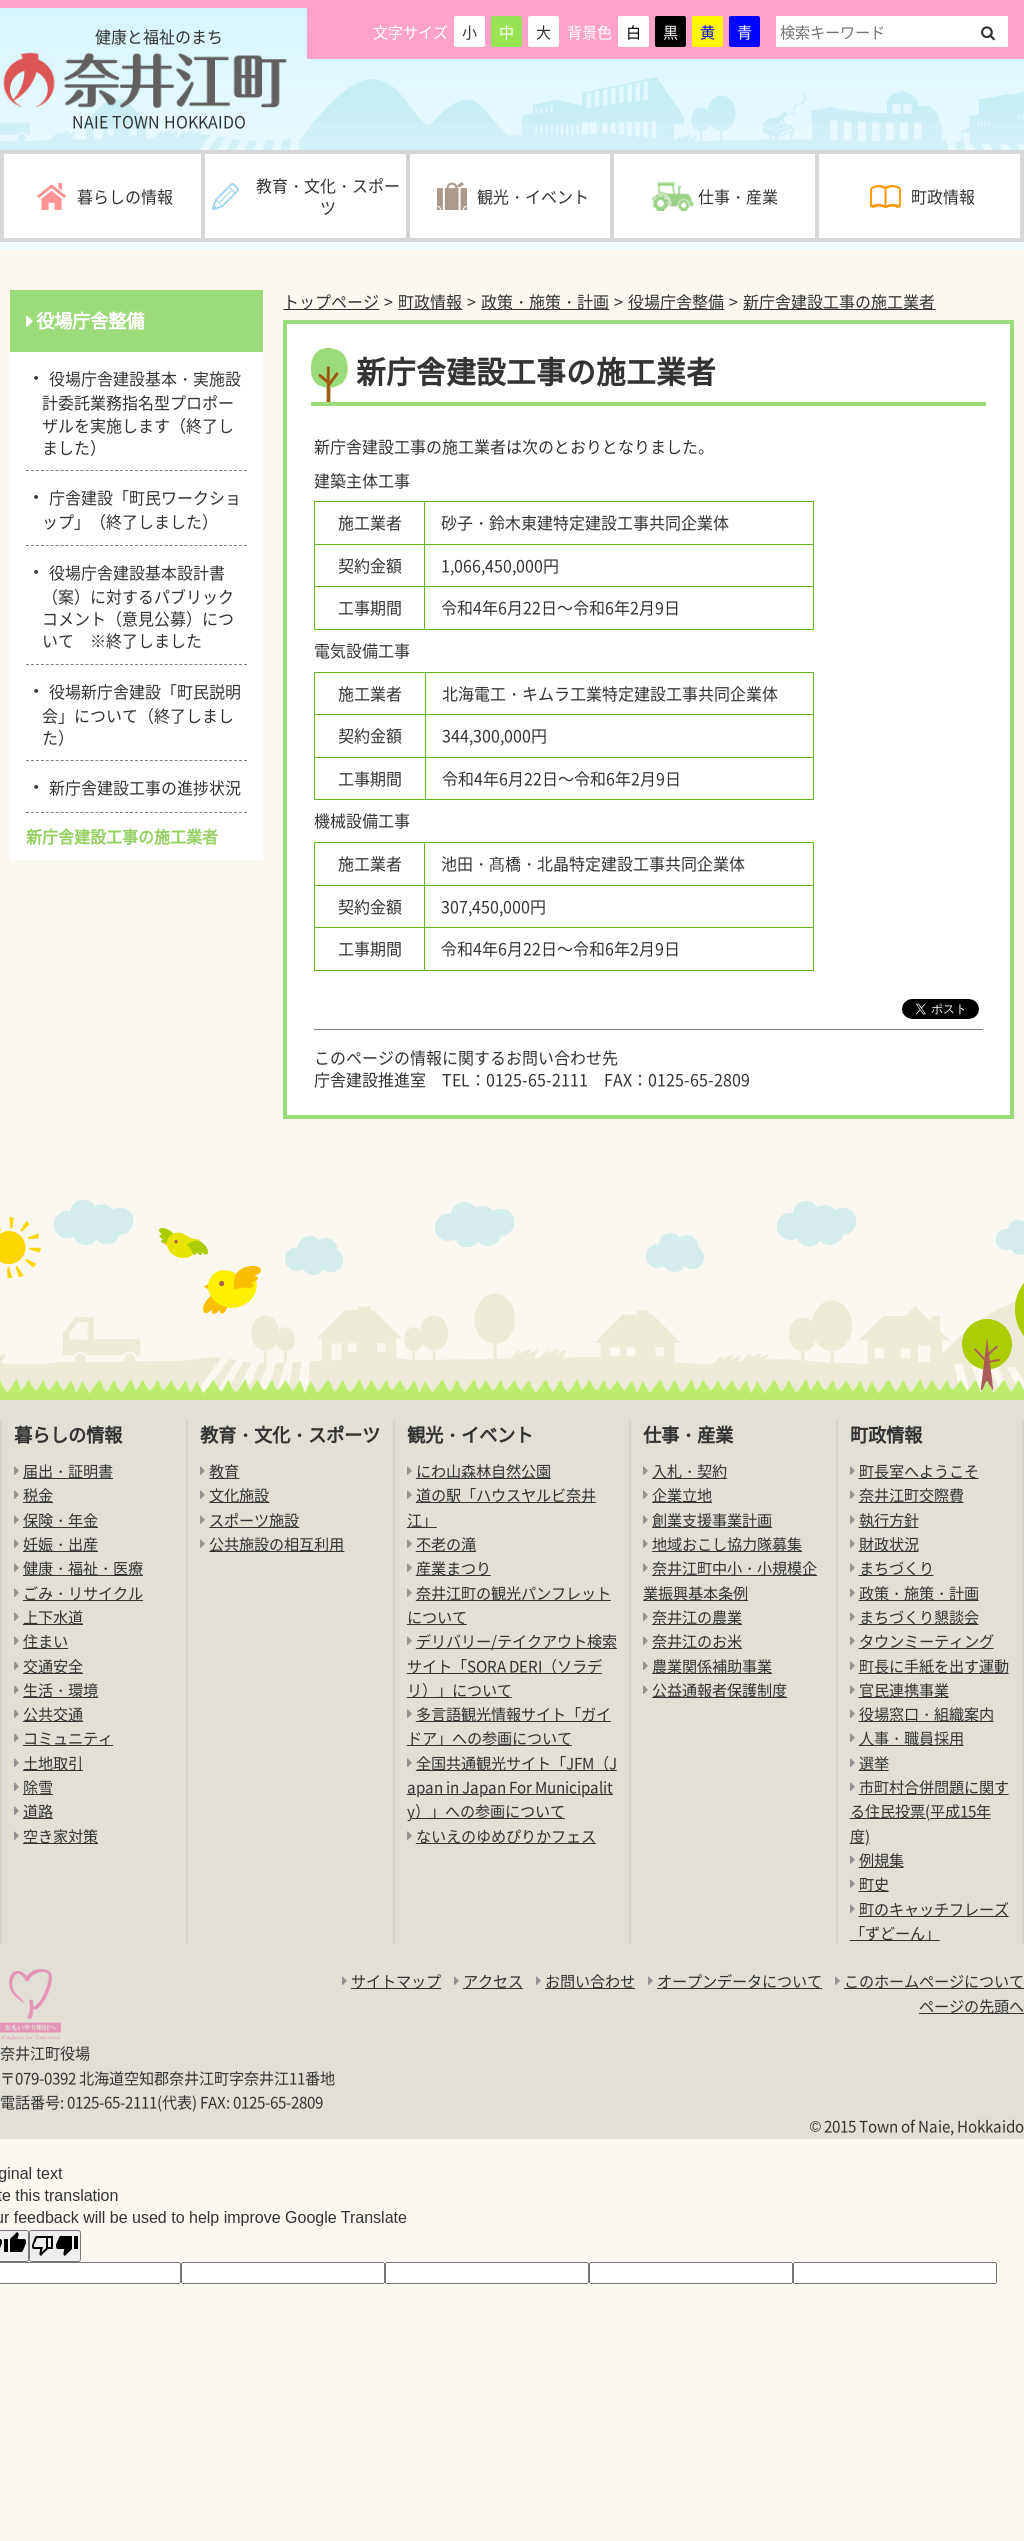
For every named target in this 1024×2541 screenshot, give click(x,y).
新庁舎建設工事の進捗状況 (141, 786)
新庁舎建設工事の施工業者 (839, 301)
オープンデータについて (739, 1980)
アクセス (493, 1980)
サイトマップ (396, 1980)
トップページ (331, 301)
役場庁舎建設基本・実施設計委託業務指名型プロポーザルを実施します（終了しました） (141, 411)
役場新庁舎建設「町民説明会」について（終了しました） (141, 712)
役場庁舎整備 (676, 301)
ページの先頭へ (971, 2005)
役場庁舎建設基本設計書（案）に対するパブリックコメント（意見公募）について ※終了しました (138, 605)
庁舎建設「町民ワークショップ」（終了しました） (141, 507)
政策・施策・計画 (545, 301)
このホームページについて (934, 1980)
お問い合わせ (590, 1980)
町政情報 (430, 301)
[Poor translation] (55, 2246)
